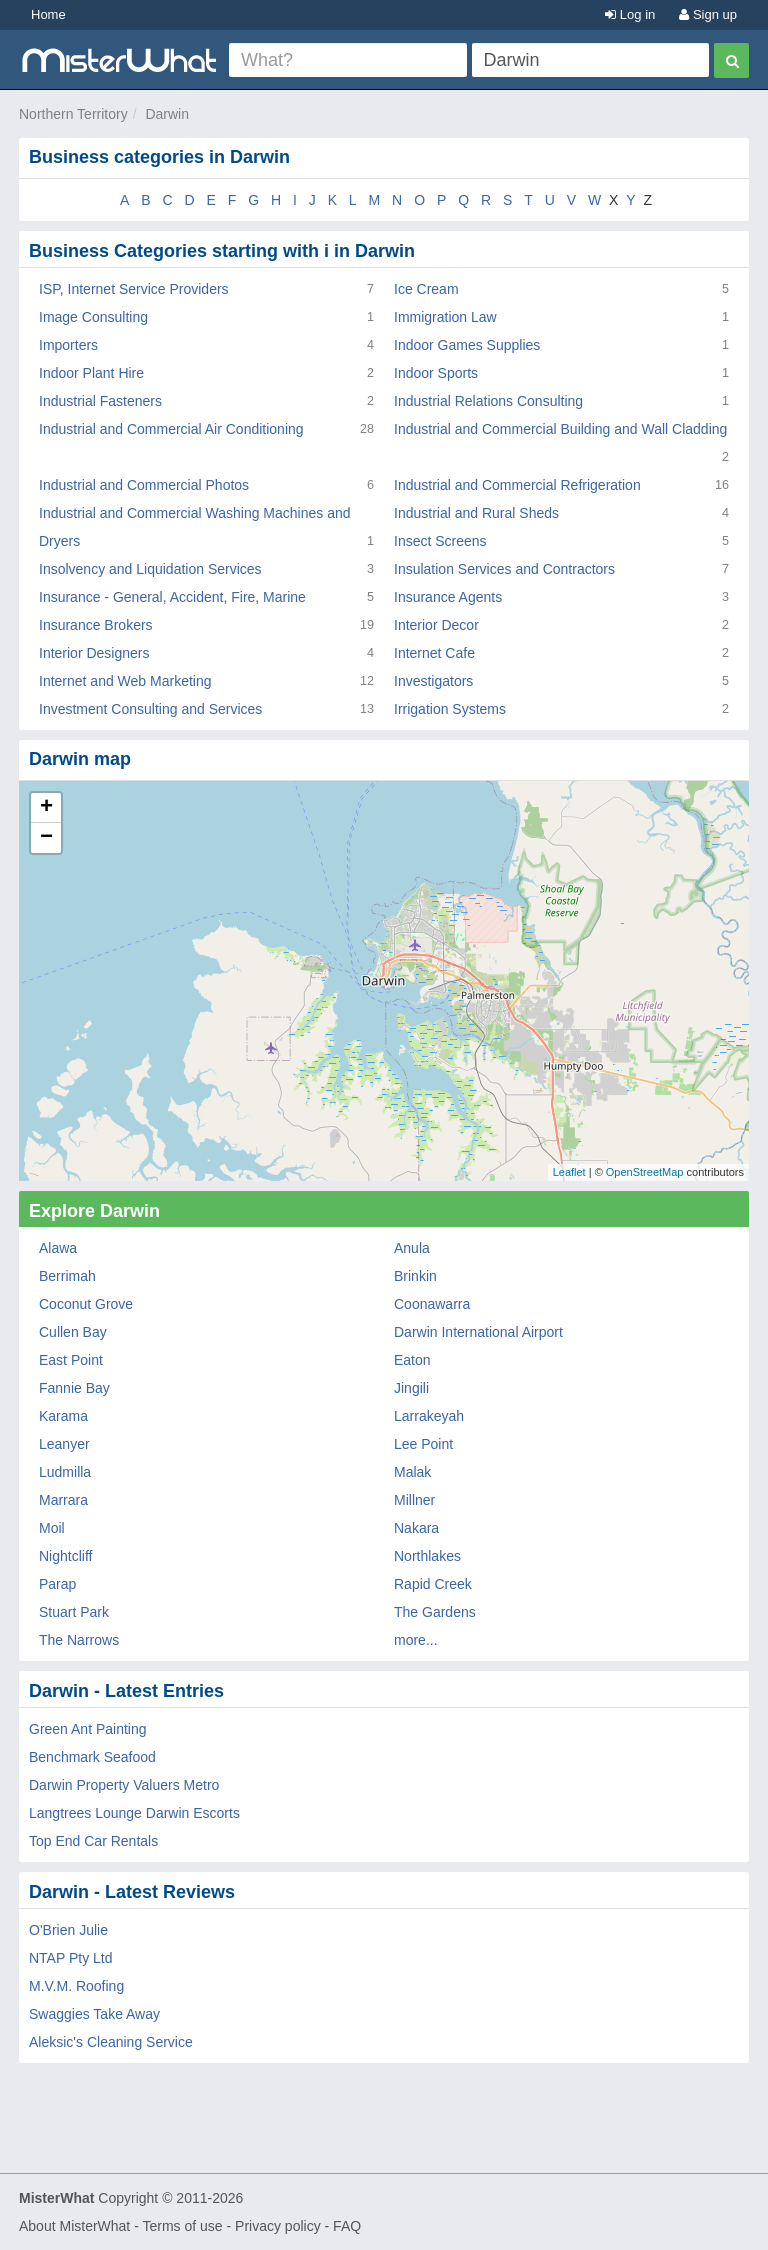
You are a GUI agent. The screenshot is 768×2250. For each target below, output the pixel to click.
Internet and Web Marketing (125, 681)
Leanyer (64, 1444)
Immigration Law (445, 317)
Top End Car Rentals (93, 1841)
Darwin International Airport (478, 1332)
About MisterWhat (74, 2226)
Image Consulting (93, 317)
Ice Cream (426, 289)
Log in (630, 14)
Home (48, 14)
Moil (52, 1528)
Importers (68, 345)
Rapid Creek (433, 1584)
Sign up (708, 14)
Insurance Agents (448, 597)
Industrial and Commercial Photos (144, 485)
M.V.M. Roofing (76, 1986)
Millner (414, 1500)
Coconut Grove (86, 1304)
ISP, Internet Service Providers (134, 289)
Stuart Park (74, 1612)
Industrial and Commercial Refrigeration (517, 485)
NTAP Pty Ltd (71, 1958)
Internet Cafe (434, 653)
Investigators (433, 681)
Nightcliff (65, 1556)
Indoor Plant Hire (91, 373)
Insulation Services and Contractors (504, 569)
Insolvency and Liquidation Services (150, 569)
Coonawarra (432, 1304)
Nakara (416, 1528)
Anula (412, 1248)
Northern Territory (73, 114)
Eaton (412, 1360)
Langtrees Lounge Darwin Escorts (134, 1813)
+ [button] (46, 808)
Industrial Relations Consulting (488, 401)
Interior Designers (94, 653)
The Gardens (435, 1612)
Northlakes (427, 1556)
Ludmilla (65, 1472)
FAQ (347, 2226)
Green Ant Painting (88, 1729)
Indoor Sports (436, 373)
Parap (57, 1584)
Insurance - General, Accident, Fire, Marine (172, 597)
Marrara (63, 1500)
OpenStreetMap (645, 1172)
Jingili (411, 1388)
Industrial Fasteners (100, 401)
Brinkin (415, 1276)
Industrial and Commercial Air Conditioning (171, 429)
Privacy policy (278, 2226)
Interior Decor (436, 625)
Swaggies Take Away (94, 2014)
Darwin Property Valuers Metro (124, 1785)
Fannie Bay (74, 1388)
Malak (412, 1472)
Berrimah (67, 1276)
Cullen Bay (73, 1332)
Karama (63, 1416)
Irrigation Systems (450, 709)
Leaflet (569, 1172)
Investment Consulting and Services (150, 709)
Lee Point (423, 1444)
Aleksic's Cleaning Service (111, 2042)
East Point (71, 1360)
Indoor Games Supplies (467, 345)
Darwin (167, 114)
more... (416, 1640)
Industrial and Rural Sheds (476, 513)
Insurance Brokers (96, 625)
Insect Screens (440, 541)
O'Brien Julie (68, 1930)
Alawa (58, 1248)
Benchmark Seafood (92, 1757)
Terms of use (182, 2226)
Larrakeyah (429, 1416)
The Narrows (79, 1640)
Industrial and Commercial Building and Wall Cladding (560, 429)
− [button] (46, 838)
